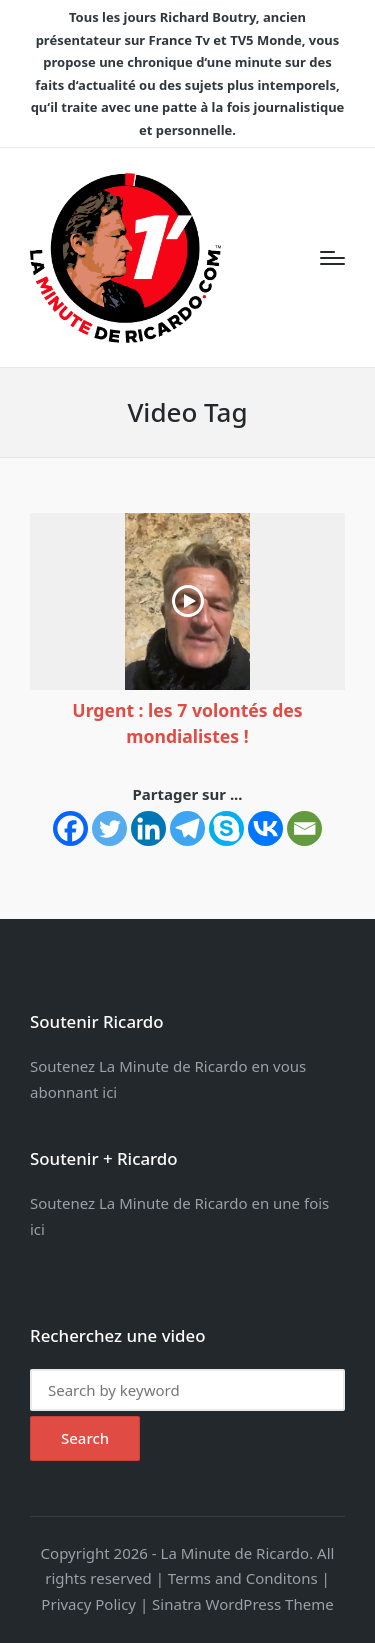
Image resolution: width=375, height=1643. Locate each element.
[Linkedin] (148, 828)
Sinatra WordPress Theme (243, 1604)
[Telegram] (187, 828)
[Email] (304, 828)
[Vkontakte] (265, 828)
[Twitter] (109, 828)
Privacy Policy (88, 1604)
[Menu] (332, 258)
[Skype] (226, 828)
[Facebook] (70, 828)
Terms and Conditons (243, 1578)
